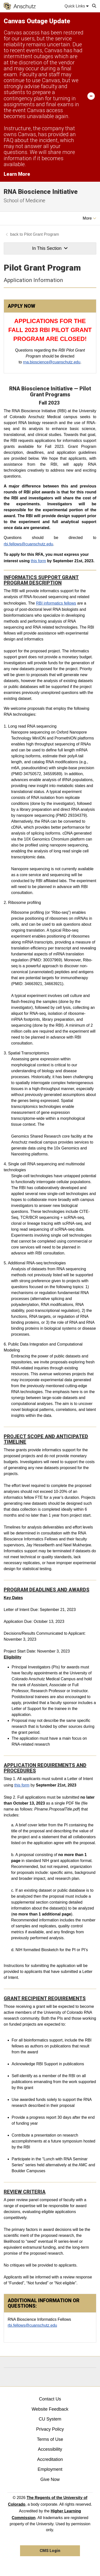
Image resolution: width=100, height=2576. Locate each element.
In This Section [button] (50, 248)
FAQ (8, 140)
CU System (50, 2419)
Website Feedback (50, 2409)
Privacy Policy (50, 2429)
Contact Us (50, 2399)
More (89, 218)
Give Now (50, 2479)
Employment (50, 2469)
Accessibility (50, 2449)
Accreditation (50, 2459)
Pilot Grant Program (41, 234)
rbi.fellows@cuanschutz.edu (28, 544)
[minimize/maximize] (91, 96)
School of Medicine (24, 201)
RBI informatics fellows (56, 603)
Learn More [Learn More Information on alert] (17, 174)
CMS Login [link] (50, 2550)
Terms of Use (50, 2439)
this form (38, 561)
